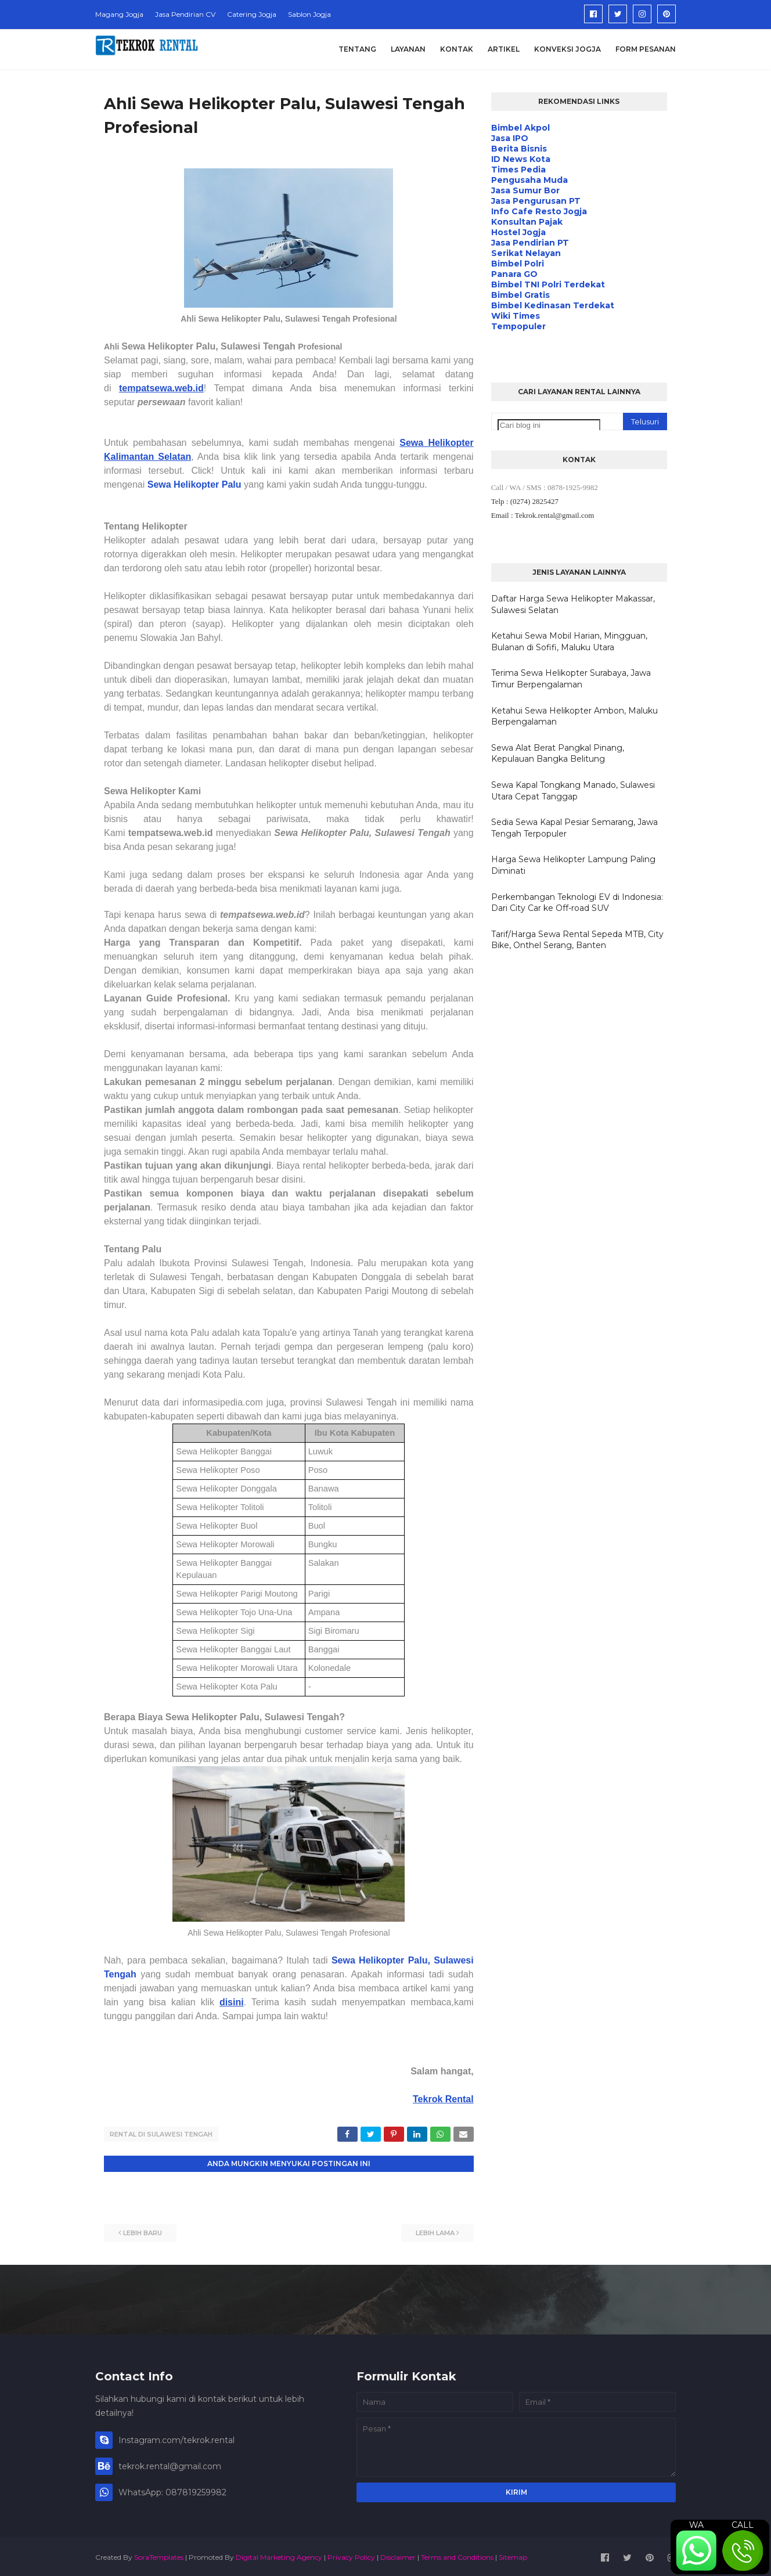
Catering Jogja (251, 14)
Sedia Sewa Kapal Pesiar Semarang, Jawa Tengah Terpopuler (574, 828)
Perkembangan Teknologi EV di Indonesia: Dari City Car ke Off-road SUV (577, 903)
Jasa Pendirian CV (185, 14)
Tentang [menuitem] (357, 49)
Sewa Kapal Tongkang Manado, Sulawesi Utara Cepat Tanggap (573, 791)
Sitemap (513, 2554)
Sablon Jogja (309, 14)
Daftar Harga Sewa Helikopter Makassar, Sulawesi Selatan (573, 604)
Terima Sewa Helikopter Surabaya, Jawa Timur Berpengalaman (571, 679)
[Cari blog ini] (549, 425)
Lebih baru (142, 2230)
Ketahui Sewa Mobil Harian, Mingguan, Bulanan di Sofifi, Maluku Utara (569, 642)
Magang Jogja (119, 14)
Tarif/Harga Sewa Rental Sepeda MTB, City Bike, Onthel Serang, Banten (577, 940)
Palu (232, 484)
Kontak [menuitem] (456, 49)
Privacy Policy (351, 2554)
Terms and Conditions (457, 2554)
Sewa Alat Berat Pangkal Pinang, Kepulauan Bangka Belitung (557, 754)
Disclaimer (398, 2554)
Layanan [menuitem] (408, 49)
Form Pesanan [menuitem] (645, 49)
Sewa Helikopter (184, 484)
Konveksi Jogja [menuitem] (567, 49)
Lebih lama (435, 2230)
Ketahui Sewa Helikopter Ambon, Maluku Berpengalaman (574, 716)
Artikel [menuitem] (504, 49)
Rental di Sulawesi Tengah (161, 2134)
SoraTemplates (158, 2554)
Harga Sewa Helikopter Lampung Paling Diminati (573, 865)
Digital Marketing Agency (279, 2554)
